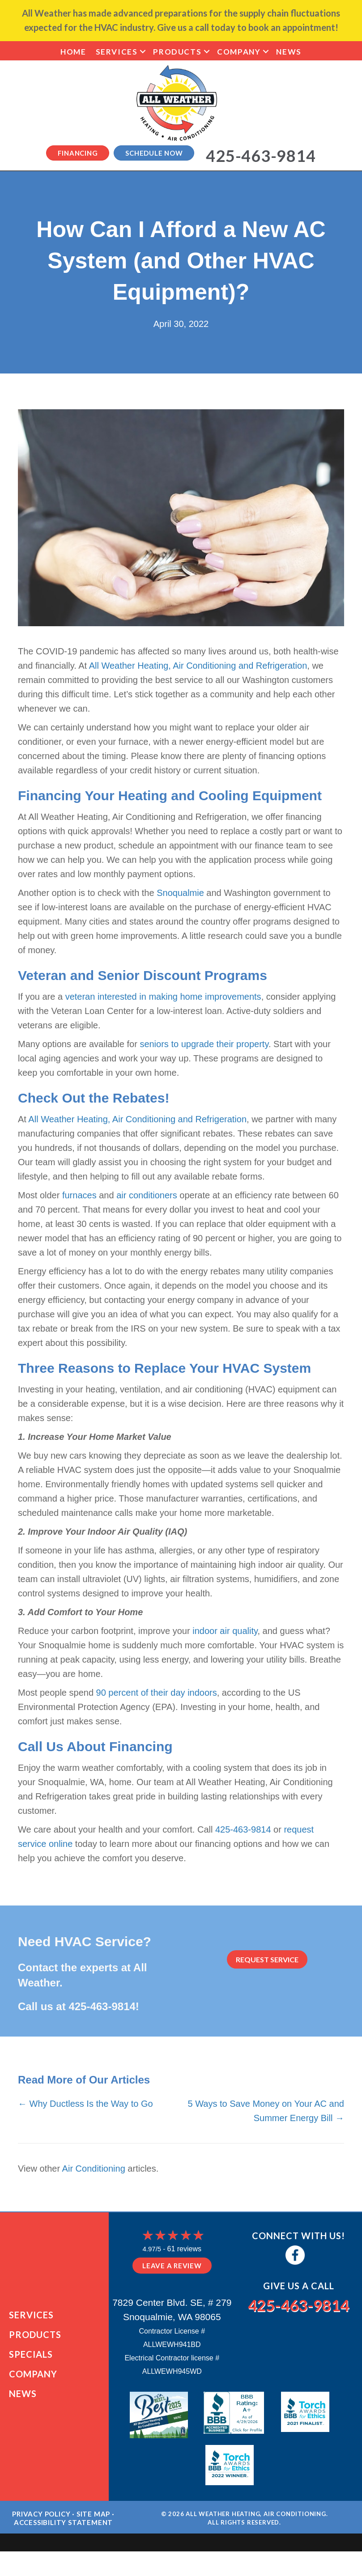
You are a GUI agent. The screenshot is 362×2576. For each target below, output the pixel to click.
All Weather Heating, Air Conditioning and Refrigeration (198, 666)
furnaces (79, 1195)
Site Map (93, 2525)
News (288, 51)
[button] (142, 51)
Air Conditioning (93, 2168)
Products (177, 51)
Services (117, 51)
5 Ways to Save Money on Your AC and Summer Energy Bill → (266, 2111)
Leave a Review (172, 2266)
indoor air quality (224, 1631)
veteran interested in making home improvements (163, 997)
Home (73, 51)
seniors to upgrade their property (204, 1044)
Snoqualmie (180, 893)
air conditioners (146, 1195)
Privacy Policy (41, 2525)
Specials (31, 2360)
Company (238, 51)
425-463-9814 (243, 1829)
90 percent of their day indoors (156, 1693)
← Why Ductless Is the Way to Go (85, 2104)
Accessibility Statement (63, 2534)
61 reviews (184, 2249)
